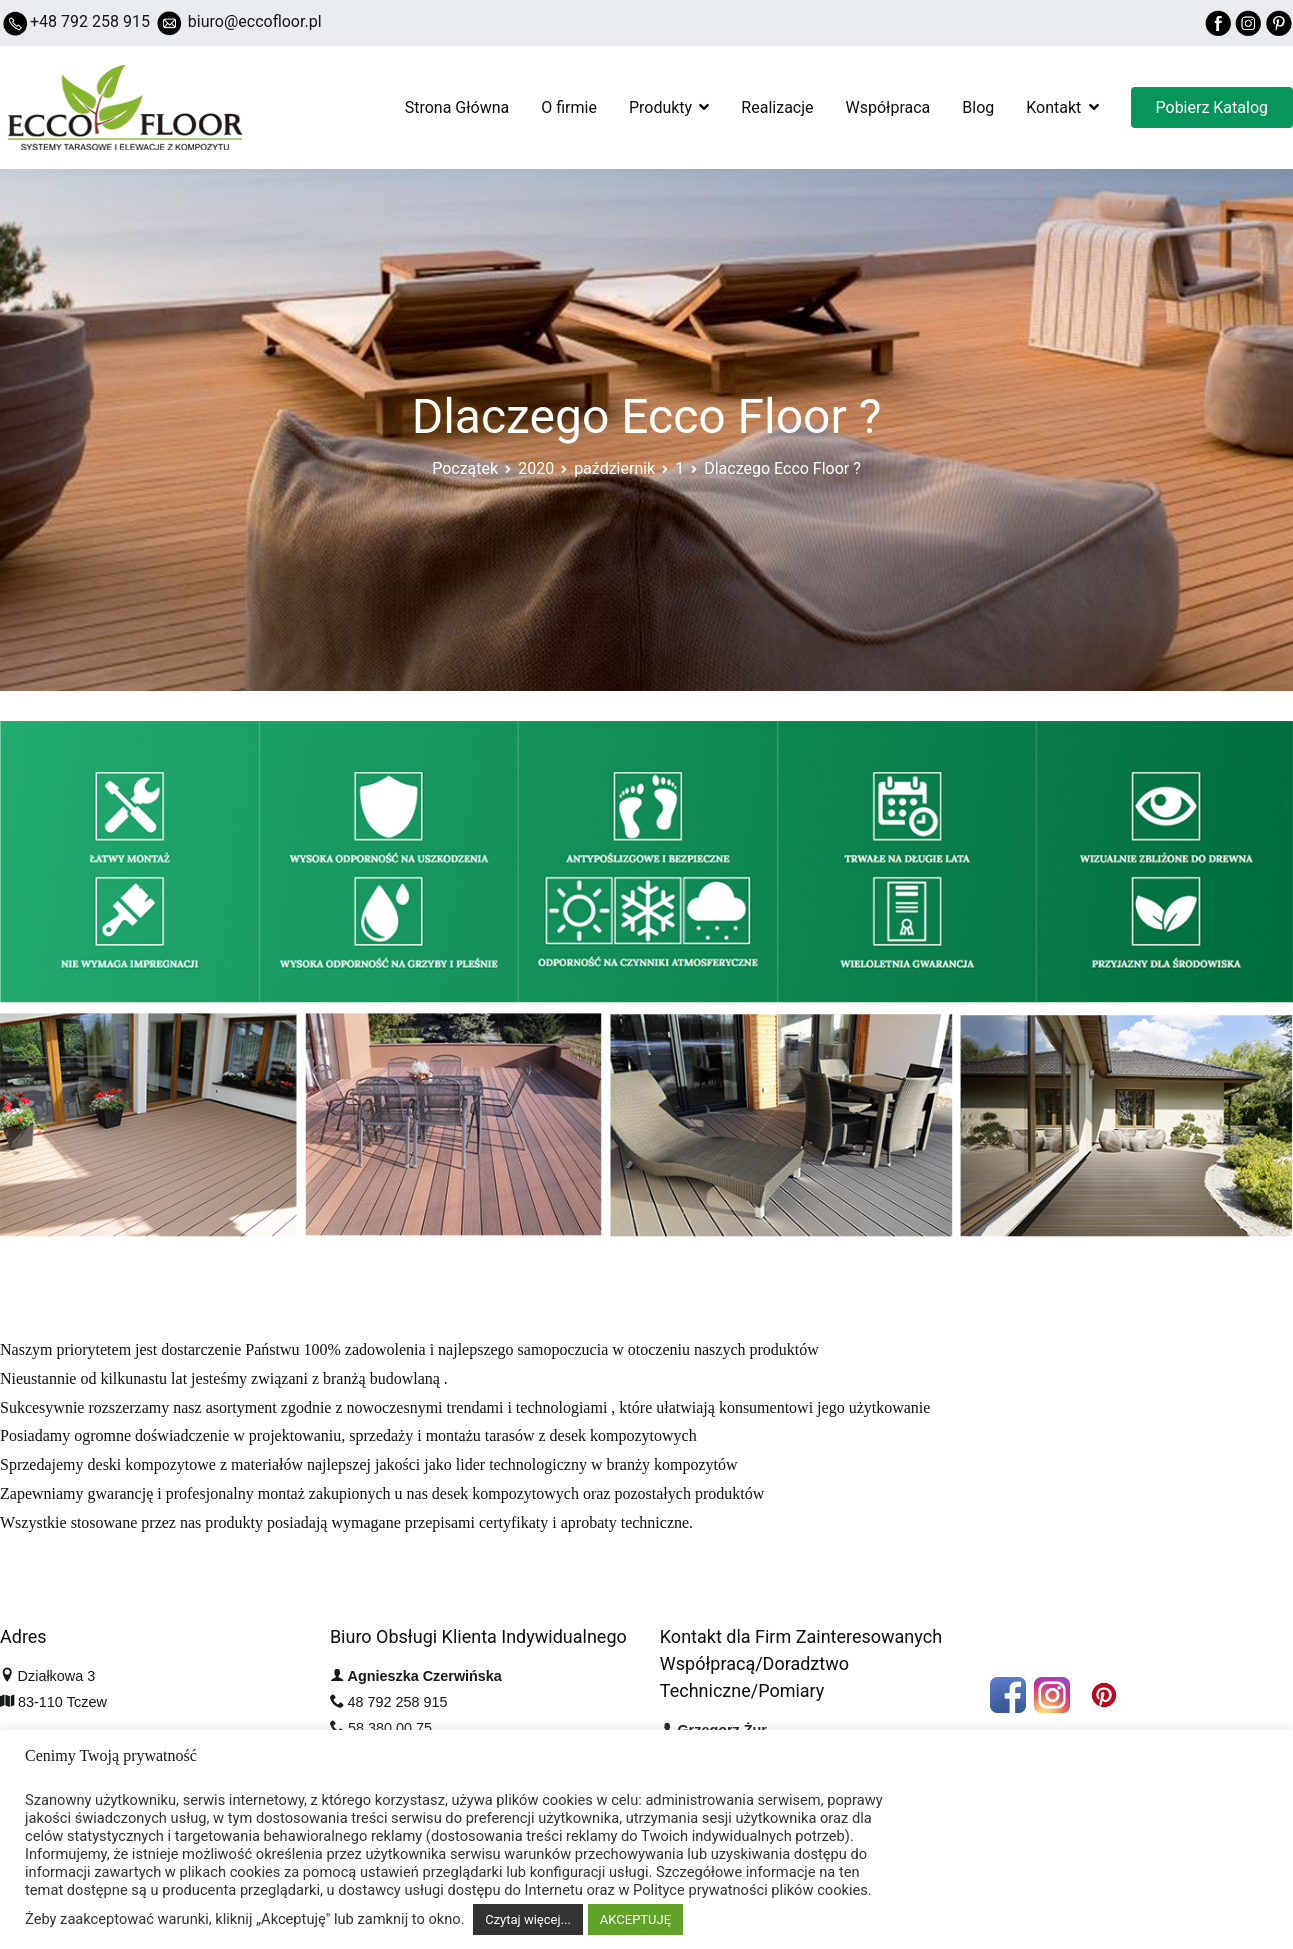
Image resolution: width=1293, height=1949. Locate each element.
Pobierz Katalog (1212, 107)
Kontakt (1053, 107)
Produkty (660, 107)
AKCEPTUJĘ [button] (635, 1919)
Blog (978, 107)
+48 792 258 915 (90, 21)
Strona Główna (457, 107)
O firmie (569, 107)
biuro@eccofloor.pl (255, 21)
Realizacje (777, 107)
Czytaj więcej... (528, 1919)
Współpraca (888, 107)
